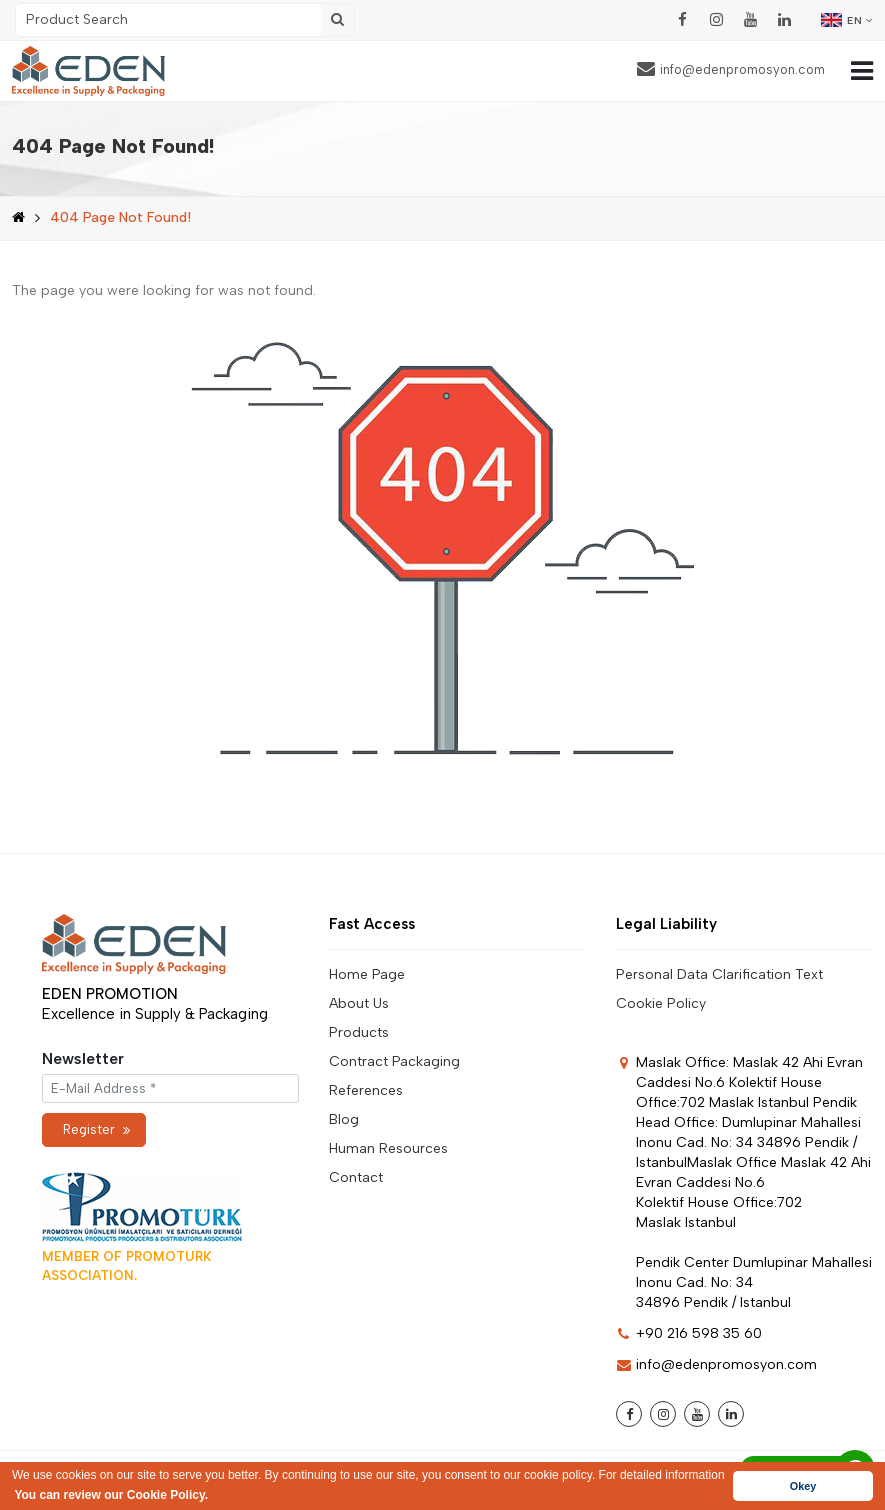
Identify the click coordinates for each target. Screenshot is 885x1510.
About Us (359, 1003)
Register (96, 1129)
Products (359, 1032)
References (366, 1090)
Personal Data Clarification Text (719, 974)
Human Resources (388, 1148)
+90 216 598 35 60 (689, 1333)
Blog (344, 1119)
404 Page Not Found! (120, 217)
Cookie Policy (661, 1003)
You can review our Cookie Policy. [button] (111, 1495)
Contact (356, 1177)
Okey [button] (803, 1486)
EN (847, 20)
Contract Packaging (394, 1061)
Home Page (367, 974)
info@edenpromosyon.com (731, 69)
